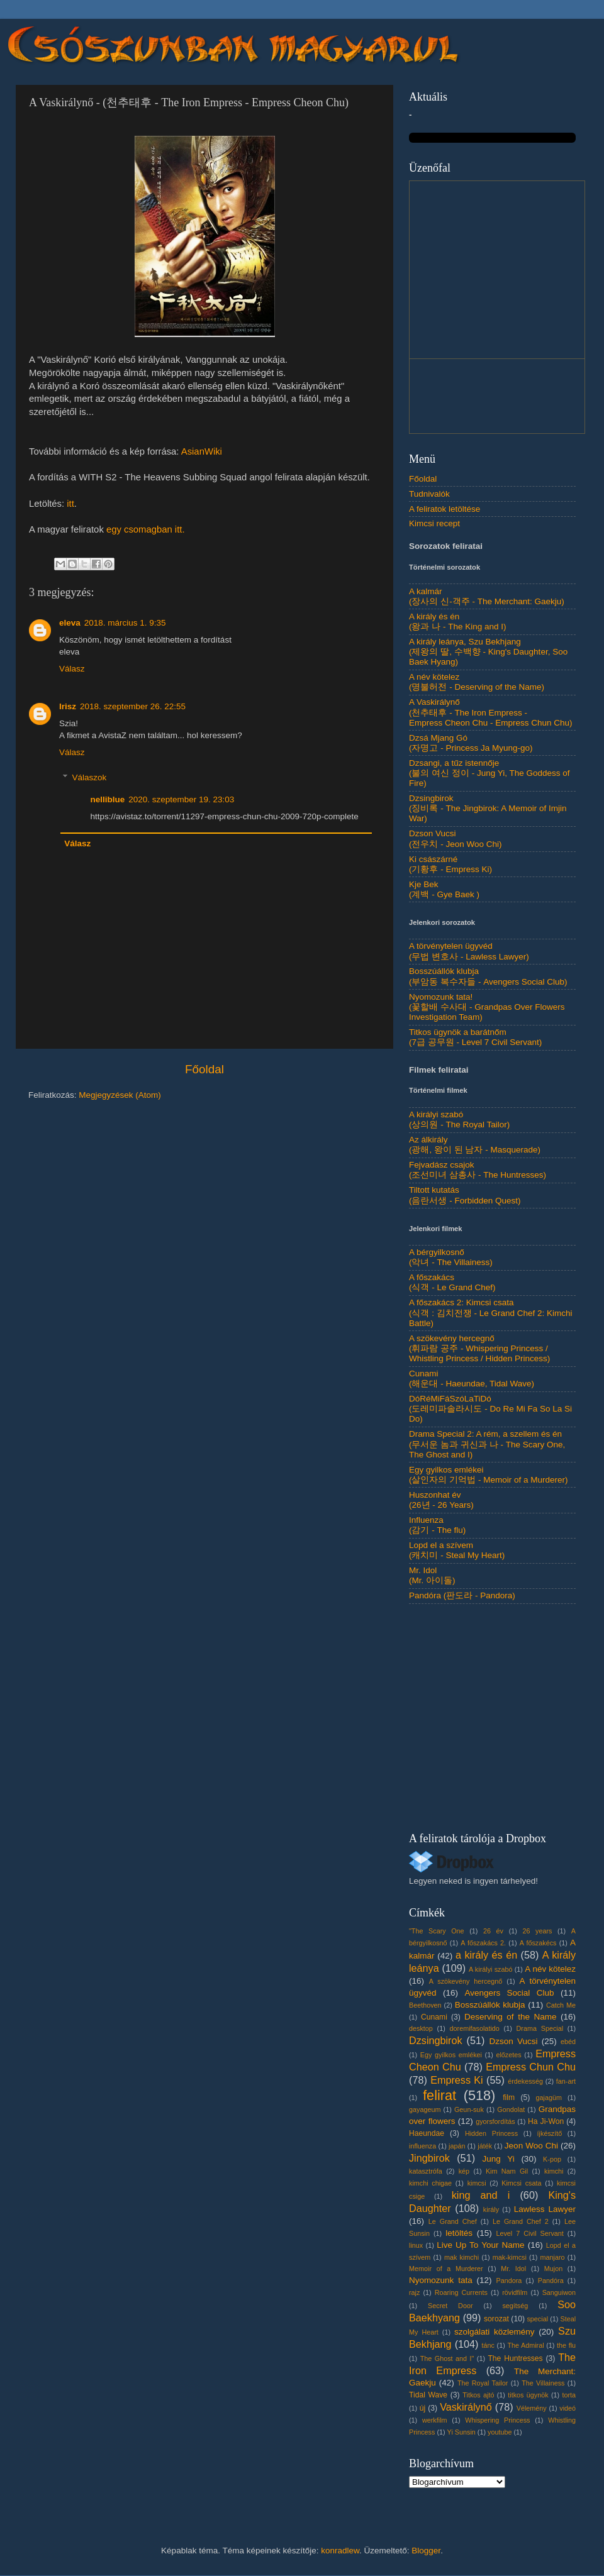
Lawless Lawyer (545, 2209)
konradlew (340, 2550)
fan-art (566, 2081)
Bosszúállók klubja (490, 2004)
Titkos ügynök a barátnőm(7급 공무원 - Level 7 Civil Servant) (475, 1037)
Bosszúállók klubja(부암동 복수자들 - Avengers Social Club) (488, 976)
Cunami (434, 2017)
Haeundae (426, 2133)
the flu (566, 2345)
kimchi (554, 2171)
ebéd (568, 2041)
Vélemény (532, 2408)
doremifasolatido (475, 2028)
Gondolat (511, 2109)
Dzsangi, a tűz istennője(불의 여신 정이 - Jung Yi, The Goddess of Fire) (489, 773)
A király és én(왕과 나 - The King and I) (457, 621)
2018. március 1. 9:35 (125, 622)
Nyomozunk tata (441, 2280)
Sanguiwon (559, 2292)
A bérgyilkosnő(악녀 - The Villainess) (451, 1257)
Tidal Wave (428, 2395)
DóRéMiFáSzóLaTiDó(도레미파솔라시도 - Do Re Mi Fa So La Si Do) (490, 1408)
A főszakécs (538, 1943)
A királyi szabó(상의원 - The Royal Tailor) (459, 1119)
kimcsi (476, 2183)
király (491, 2209)
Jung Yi (498, 2159)
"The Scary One (436, 1931)
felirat (439, 2095)
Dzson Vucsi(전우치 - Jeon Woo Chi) (455, 838)
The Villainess (543, 2383)
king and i (481, 2195)
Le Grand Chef (452, 2221)
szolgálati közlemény (494, 2331)
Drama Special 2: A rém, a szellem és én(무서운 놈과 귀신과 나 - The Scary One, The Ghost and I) (487, 1444)
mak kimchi (461, 2257)
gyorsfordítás (495, 2121)
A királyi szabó (491, 1969)
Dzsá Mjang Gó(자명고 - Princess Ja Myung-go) (471, 743)
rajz (414, 2292)
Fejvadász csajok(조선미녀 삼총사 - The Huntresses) (477, 1170)
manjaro (552, 2257)
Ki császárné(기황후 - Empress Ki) (450, 864)
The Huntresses (515, 2358)
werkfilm (434, 2420)
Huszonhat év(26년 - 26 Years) (441, 1500)
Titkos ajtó (478, 2395)
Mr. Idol (513, 2268)
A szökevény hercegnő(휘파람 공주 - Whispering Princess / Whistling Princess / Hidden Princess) (479, 1348)
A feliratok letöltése (444, 509)
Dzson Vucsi (513, 2041)
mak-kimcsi (510, 2257)
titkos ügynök (528, 2395)
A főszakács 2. (483, 1943)
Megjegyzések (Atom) (120, 1095)
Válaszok (89, 777)
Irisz (67, 706)
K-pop (552, 2159)
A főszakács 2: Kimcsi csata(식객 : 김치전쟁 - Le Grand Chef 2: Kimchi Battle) (491, 1312)
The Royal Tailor (482, 2383)
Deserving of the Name (510, 2016)
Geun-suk (469, 2109)
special (537, 2319)
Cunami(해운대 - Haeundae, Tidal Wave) (471, 1378)
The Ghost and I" (447, 2358)
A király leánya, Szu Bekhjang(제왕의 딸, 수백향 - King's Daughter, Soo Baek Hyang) (488, 651)
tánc (488, 2345)
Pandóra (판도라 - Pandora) (462, 1595)
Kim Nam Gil (507, 2171)
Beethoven (425, 2005)
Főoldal (204, 1069)
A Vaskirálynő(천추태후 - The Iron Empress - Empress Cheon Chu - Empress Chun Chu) (491, 712)
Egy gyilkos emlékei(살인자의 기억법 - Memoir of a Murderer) (488, 1474)
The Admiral (525, 2345)
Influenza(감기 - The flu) (437, 1525)
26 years (537, 1931)
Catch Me (561, 2005)
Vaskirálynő (465, 2407)
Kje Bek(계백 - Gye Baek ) (444, 889)
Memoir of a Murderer (446, 2268)
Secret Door (450, 2305)
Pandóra (551, 2280)
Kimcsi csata (521, 2183)
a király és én (486, 1954)
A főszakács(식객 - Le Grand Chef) (452, 1282)
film (509, 2097)
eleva (70, 622)
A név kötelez (550, 1969)
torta (569, 2395)
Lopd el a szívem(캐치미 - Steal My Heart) (457, 1550)
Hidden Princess (491, 2133)
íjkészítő (549, 2133)
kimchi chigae (430, 2183)
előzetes (508, 2055)
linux (416, 2245)
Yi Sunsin (461, 2432)
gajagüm (549, 2097)
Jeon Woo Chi (531, 2145)
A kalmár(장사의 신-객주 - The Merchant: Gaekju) (486, 596)
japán (457, 2146)
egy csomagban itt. (145, 529)
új (422, 2408)
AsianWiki (201, 451)
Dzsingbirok (435, 2040)
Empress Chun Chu (531, 2066)
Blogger (425, 2550)
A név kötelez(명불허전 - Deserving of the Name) (476, 682)
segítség (515, 2305)
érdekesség (525, 2081)
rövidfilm (514, 2292)
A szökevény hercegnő (466, 1981)
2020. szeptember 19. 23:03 (181, 799)
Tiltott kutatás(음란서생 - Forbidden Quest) (465, 1195)
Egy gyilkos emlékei (451, 2055)
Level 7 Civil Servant (529, 2233)
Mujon (553, 2268)
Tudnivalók (429, 494)
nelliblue (108, 799)
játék (485, 2146)
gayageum (424, 2109)
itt (70, 504)
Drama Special (540, 2028)
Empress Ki (456, 2080)
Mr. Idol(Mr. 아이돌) (432, 1575)
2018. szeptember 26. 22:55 (133, 706)
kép (464, 2171)
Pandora (509, 2280)
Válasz (72, 668)
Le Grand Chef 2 (521, 2221)
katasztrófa (425, 2171)
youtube (500, 2432)
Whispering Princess (497, 2420)
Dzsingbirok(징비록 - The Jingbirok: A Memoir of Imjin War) (488, 808)
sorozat (496, 2318)
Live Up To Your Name (480, 2245)
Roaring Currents (461, 2292)
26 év (493, 1931)
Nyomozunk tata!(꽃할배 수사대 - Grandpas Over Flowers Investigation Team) (487, 1007)
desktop (421, 2028)
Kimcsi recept (434, 523)
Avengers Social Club (509, 1993)
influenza (422, 2146)
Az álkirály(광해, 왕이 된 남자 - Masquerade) (474, 1144)
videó (567, 2408)
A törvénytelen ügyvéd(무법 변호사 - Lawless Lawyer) (469, 951)
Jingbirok (429, 2158)
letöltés (459, 2233)
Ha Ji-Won (546, 2121)
